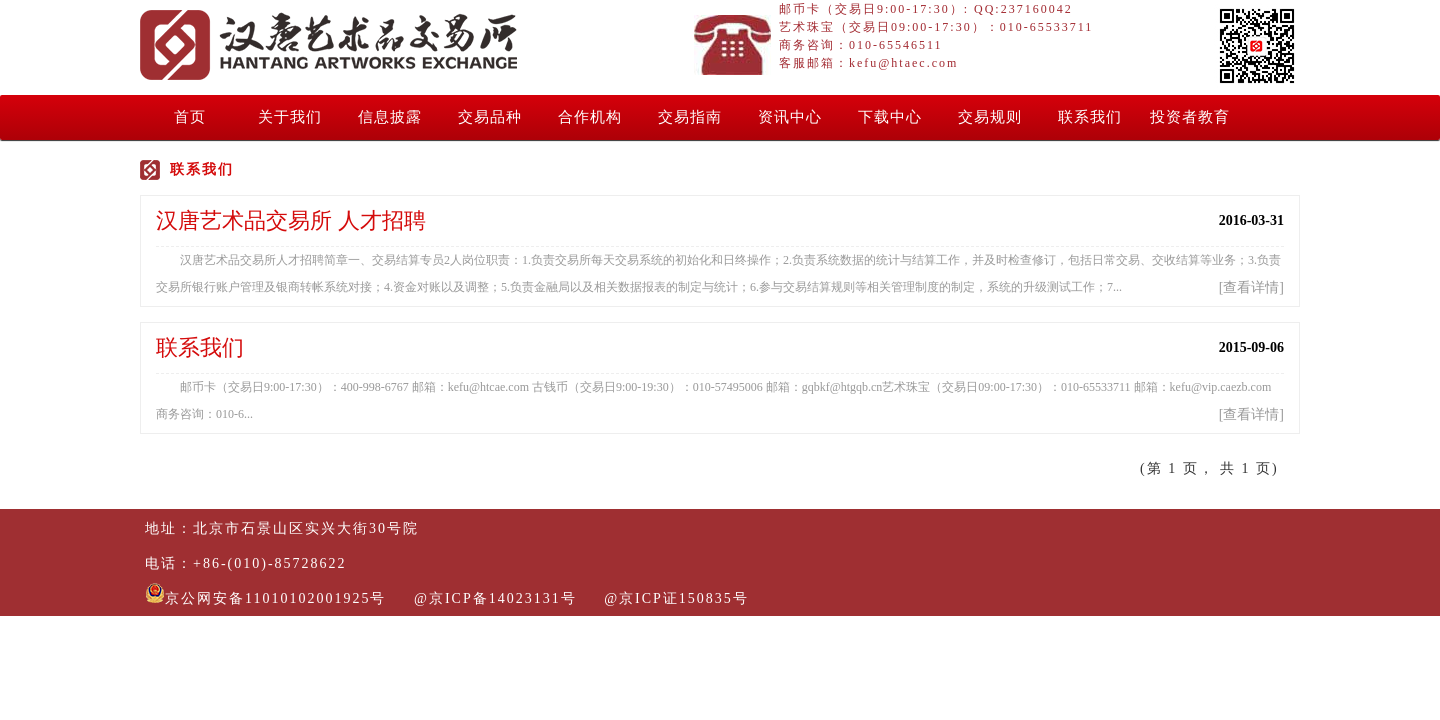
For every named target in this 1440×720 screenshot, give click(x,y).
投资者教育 (1190, 117)
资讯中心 (790, 117)
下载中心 (890, 117)
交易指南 (690, 117)
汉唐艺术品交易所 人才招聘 (291, 220)
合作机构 (590, 117)
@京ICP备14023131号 (495, 598)
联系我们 (1090, 117)
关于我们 (290, 117)
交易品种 (490, 117)
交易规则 (990, 117)
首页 (190, 117)
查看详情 (1251, 287)
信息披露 (390, 117)
